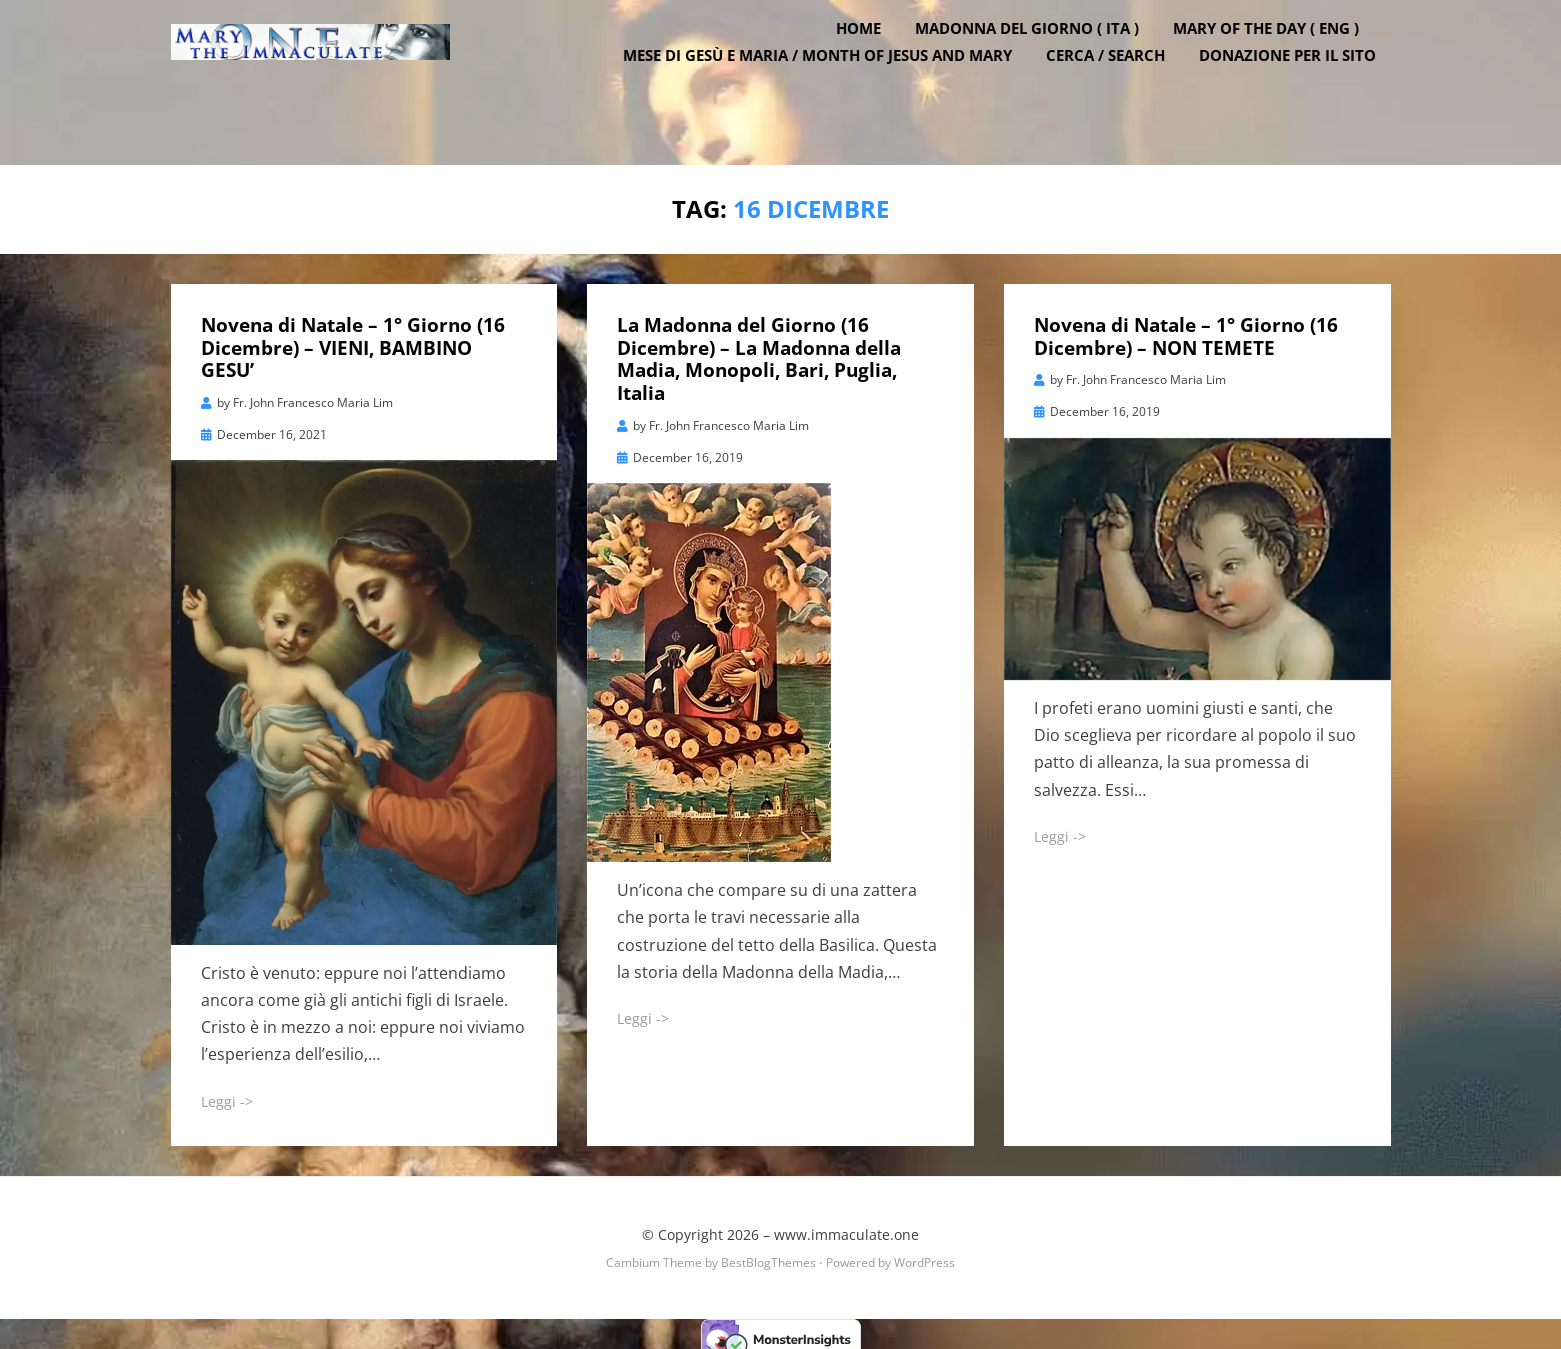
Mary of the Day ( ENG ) (1281, 63)
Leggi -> (227, 1091)
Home (873, 63)
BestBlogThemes (768, 1252)
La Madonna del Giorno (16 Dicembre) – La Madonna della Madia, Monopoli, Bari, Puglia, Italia (759, 349)
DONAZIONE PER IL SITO (1302, 90)
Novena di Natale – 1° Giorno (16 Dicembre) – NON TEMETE (1186, 326)
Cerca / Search (1120, 90)
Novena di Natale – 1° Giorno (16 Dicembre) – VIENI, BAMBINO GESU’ (353, 338)
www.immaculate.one (846, 1224)
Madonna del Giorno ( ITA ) (1042, 63)
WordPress (924, 1252)
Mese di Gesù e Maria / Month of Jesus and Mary (832, 90)
